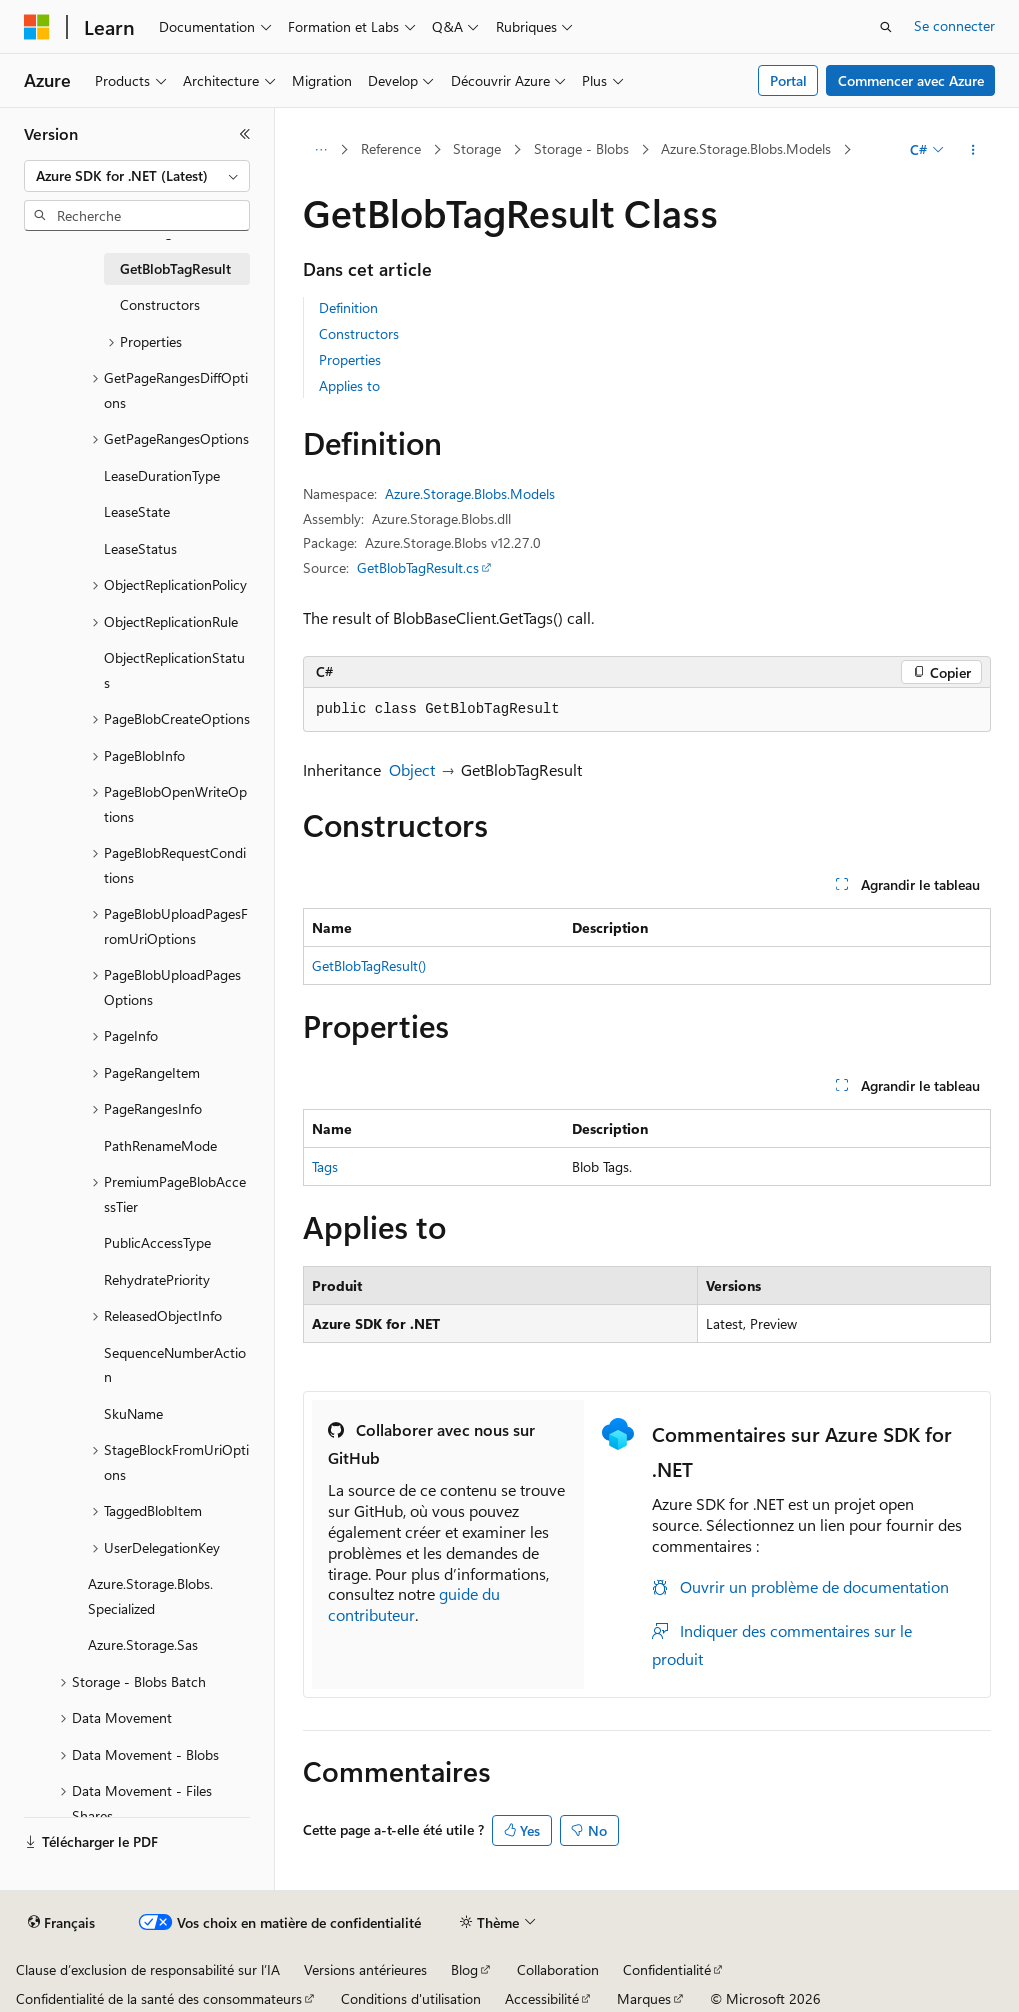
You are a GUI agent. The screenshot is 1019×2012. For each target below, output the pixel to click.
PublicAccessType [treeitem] (157, 1242)
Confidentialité (667, 1969)
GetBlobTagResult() (369, 965)
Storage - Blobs (581, 148)
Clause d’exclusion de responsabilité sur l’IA (148, 1969)
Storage (477, 148)
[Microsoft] (37, 27)
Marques (644, 1998)
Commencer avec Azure (911, 80)
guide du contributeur (414, 1604)
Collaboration (558, 1969)
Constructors (359, 333)
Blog (464, 1969)
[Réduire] (245, 134)
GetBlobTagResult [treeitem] (175, 268)
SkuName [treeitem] (133, 1413)
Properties (350, 359)
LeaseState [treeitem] (137, 511)
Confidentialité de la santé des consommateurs (159, 1998)
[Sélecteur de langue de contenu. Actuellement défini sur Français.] (61, 1923)
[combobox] (137, 176)
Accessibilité (542, 1998)
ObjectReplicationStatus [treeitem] (174, 670)
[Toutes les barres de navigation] (320, 150)
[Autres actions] (973, 150)
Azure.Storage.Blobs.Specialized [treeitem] (150, 1596)
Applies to (349, 385)
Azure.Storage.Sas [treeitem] (143, 1644)
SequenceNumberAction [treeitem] (175, 1365)
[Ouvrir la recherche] (886, 27)
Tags (325, 1166)
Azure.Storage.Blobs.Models (746, 148)
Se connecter (954, 25)
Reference (391, 148)
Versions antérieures (365, 1969)
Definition (348, 307)
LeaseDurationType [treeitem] (162, 475)
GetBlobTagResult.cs (418, 567)
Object (412, 769)
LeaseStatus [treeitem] (140, 548)
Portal (788, 80)
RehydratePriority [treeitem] (157, 1279)
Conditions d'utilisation (411, 1998)
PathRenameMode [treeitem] (160, 1145)
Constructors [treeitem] (160, 304)
